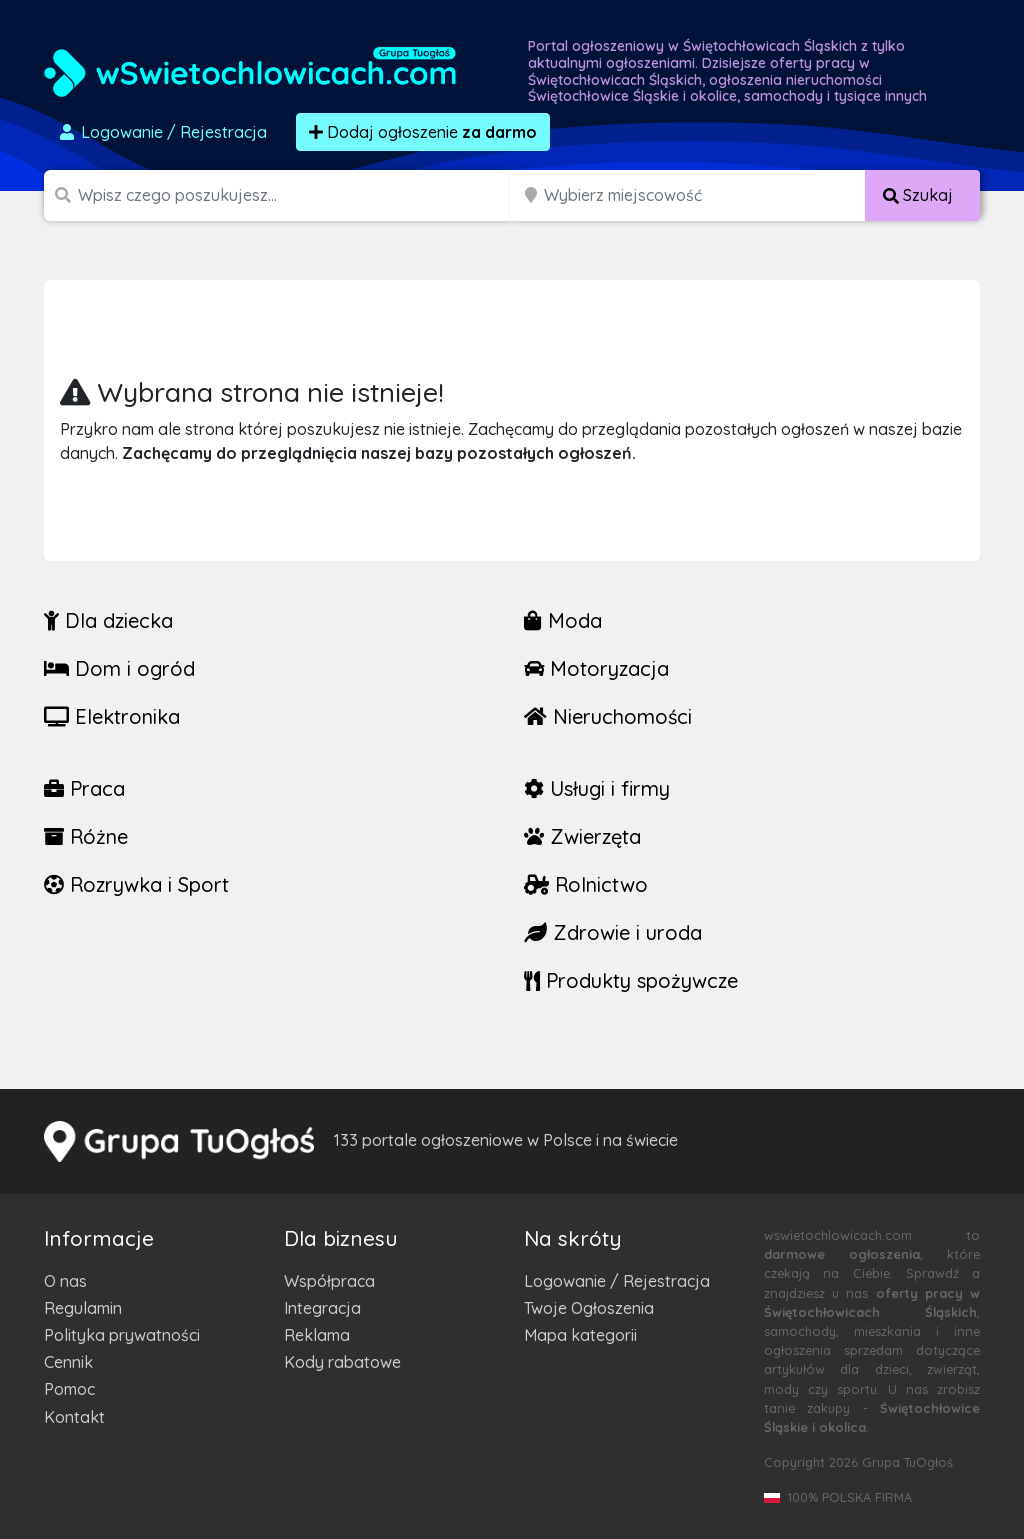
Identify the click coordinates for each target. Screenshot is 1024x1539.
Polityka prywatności (122, 1335)
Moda (563, 620)
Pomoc (69, 1389)
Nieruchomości (608, 716)
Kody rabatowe (342, 1362)
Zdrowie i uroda (613, 932)
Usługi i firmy (597, 788)
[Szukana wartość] (296, 195)
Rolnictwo (586, 884)
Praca (84, 788)
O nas (65, 1281)
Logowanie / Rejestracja (617, 1281)
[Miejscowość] (705, 195)
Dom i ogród (119, 668)
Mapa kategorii (580, 1335)
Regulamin (83, 1308)
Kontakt (74, 1417)
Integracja (322, 1308)
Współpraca (329, 1281)
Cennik (68, 1362)
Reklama (317, 1335)
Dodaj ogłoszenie (423, 132)
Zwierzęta (582, 836)
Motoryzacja (596, 668)
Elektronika (112, 716)
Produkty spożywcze (631, 980)
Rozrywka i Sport (136, 884)
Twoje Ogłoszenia (589, 1308)
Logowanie (162, 132)
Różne (86, 836)
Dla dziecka (108, 620)
